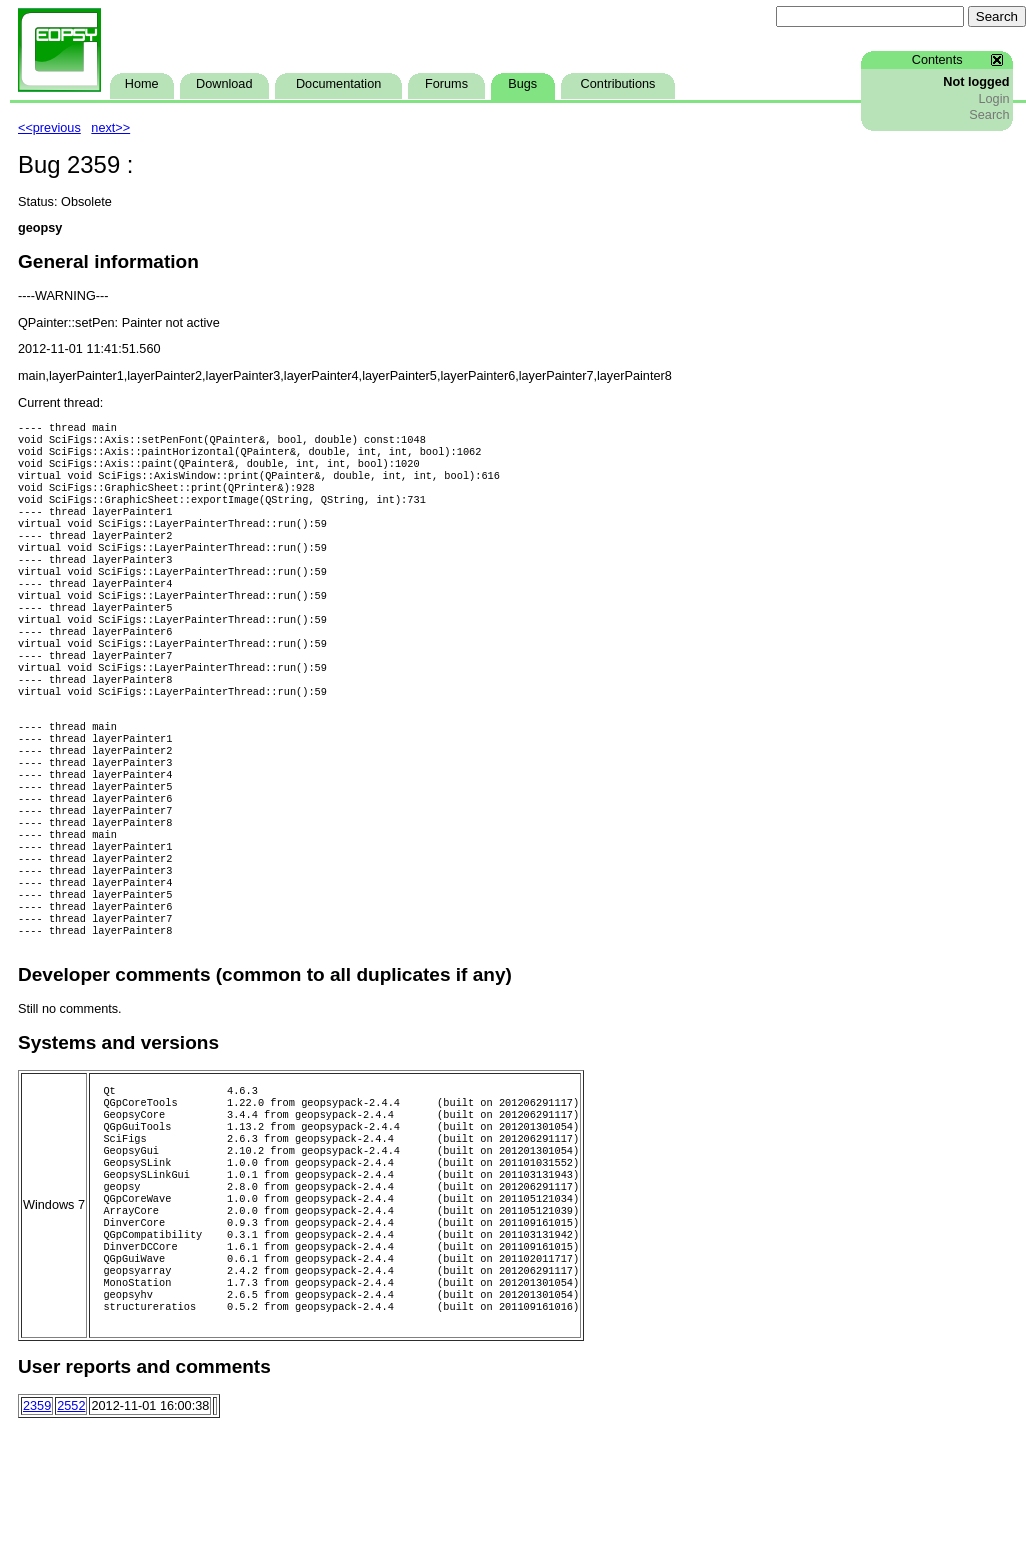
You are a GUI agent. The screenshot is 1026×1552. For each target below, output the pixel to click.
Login (993, 99)
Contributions (618, 84)
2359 (37, 1532)
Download (224, 84)
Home (142, 84)
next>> (110, 128)
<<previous (49, 128)
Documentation (338, 84)
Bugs (522, 84)
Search (989, 115)
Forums (446, 84)
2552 (71, 1532)
